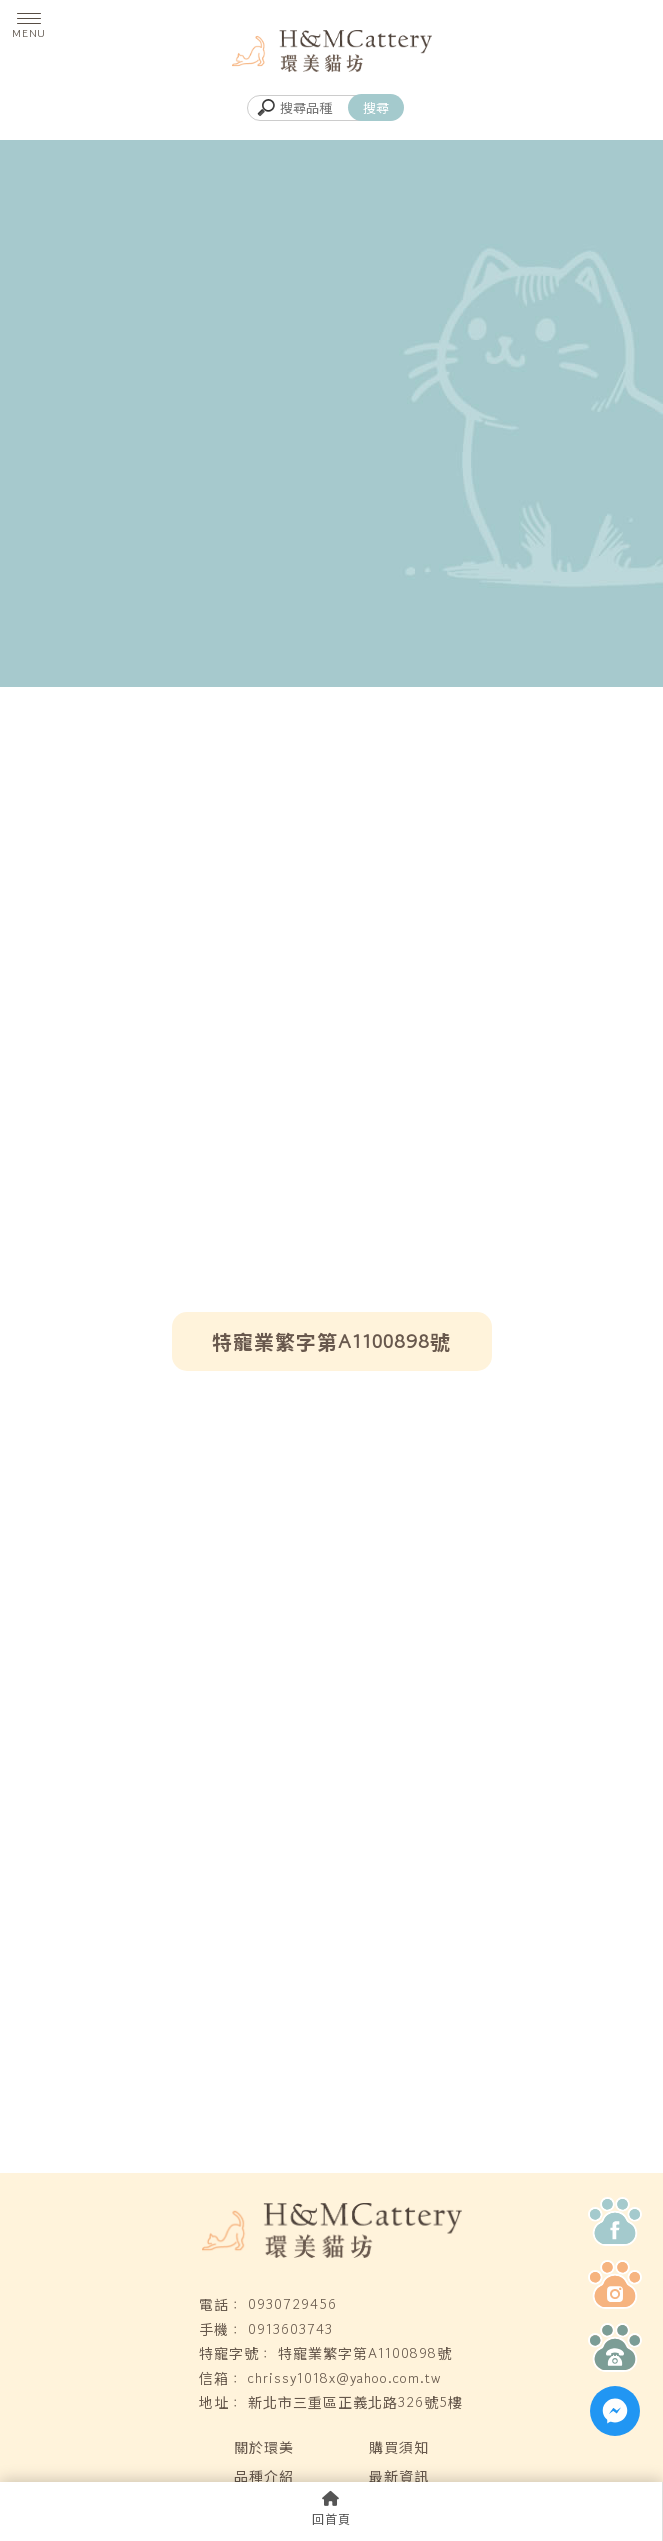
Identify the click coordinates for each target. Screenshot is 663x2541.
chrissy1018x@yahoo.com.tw (344, 2378)
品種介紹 (264, 2476)
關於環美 (264, 2447)
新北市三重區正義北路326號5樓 (355, 2402)
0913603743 (290, 2329)
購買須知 (399, 2447)
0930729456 (292, 2304)
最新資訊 (399, 2476)
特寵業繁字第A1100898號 (365, 2353)
